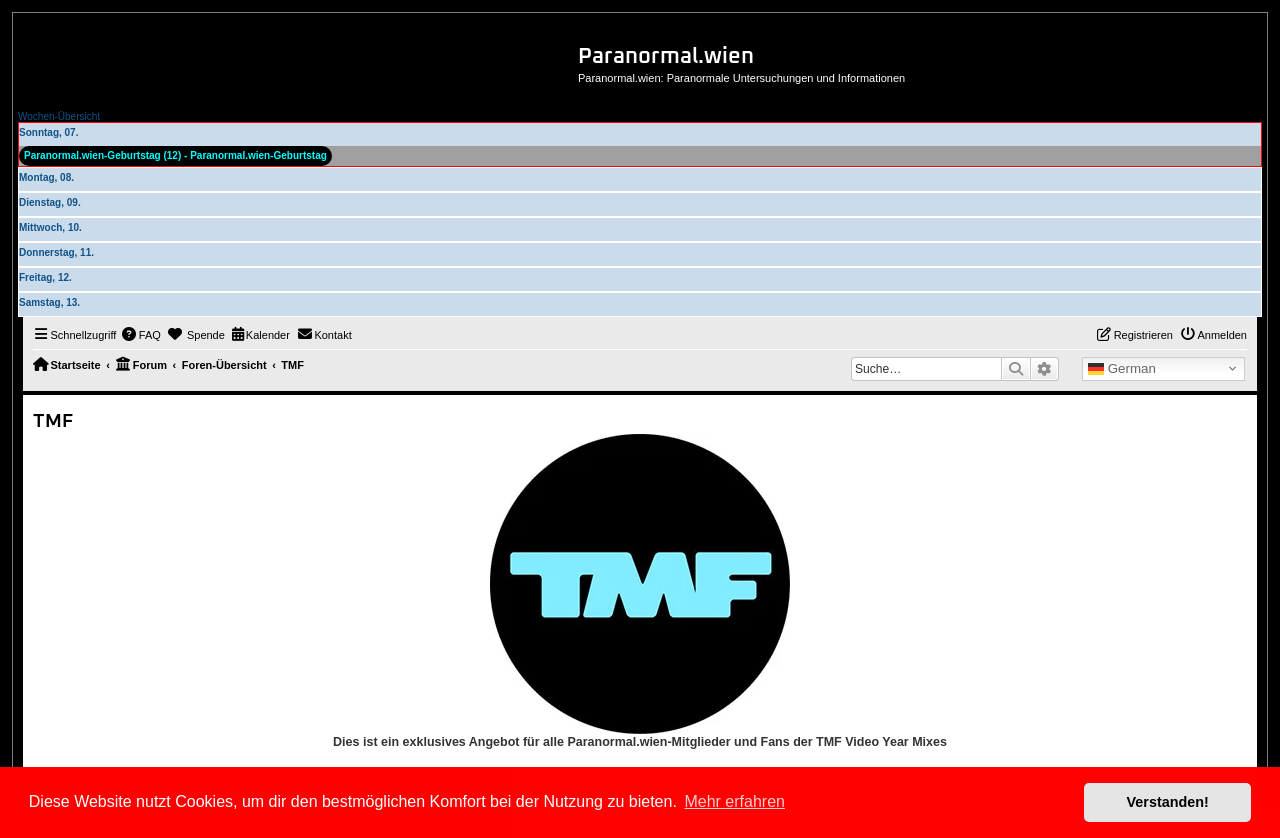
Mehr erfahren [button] (734, 801)
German (1122, 369)
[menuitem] (141, 335)
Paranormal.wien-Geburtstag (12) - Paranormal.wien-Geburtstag (175, 155)
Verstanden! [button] (1168, 802)
